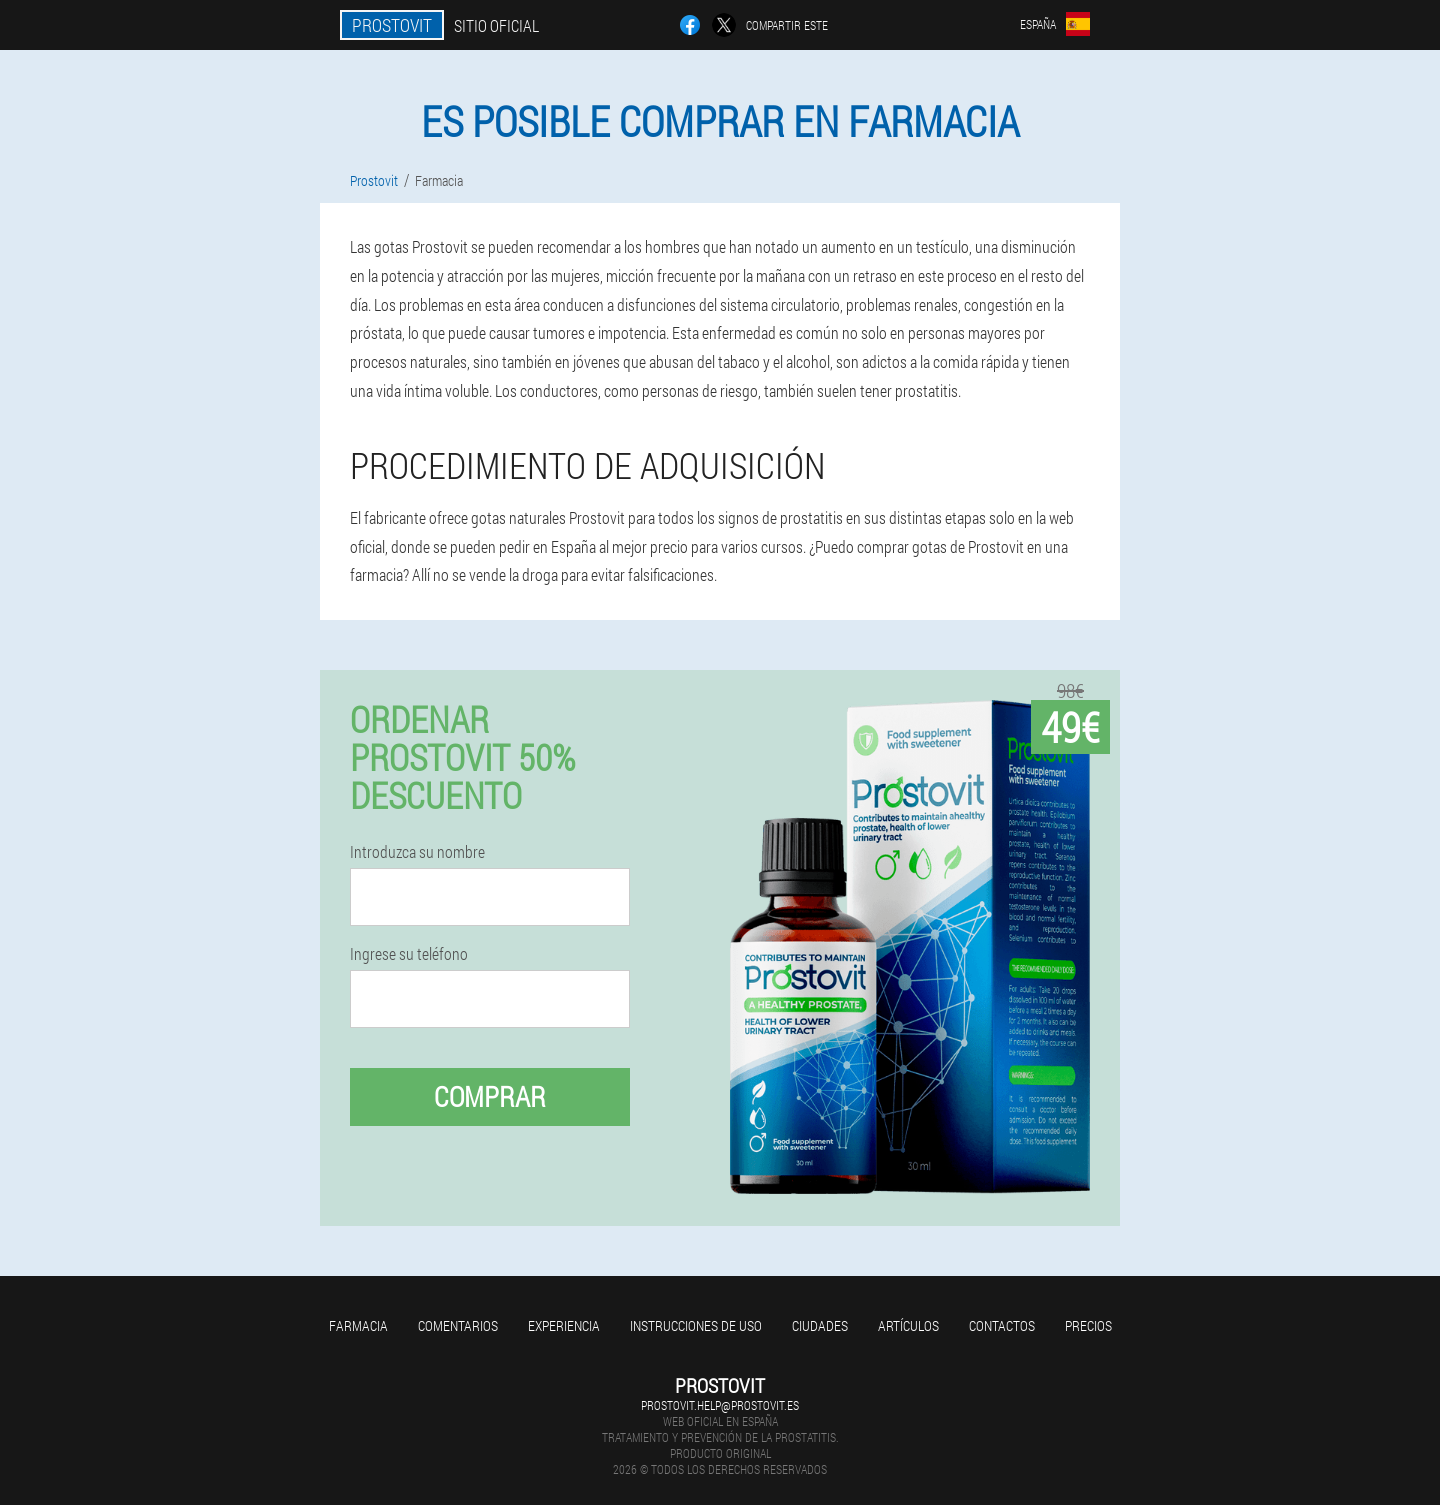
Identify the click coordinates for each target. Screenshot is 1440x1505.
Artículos (908, 1325)
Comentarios (458, 1325)
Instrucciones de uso (696, 1325)
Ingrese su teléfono (409, 954)
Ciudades (820, 1325)
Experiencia (564, 1325)
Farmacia (358, 1325)
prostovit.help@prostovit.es (720, 1405)
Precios (1088, 1325)
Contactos (1002, 1325)
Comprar (490, 1096)
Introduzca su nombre (417, 852)
